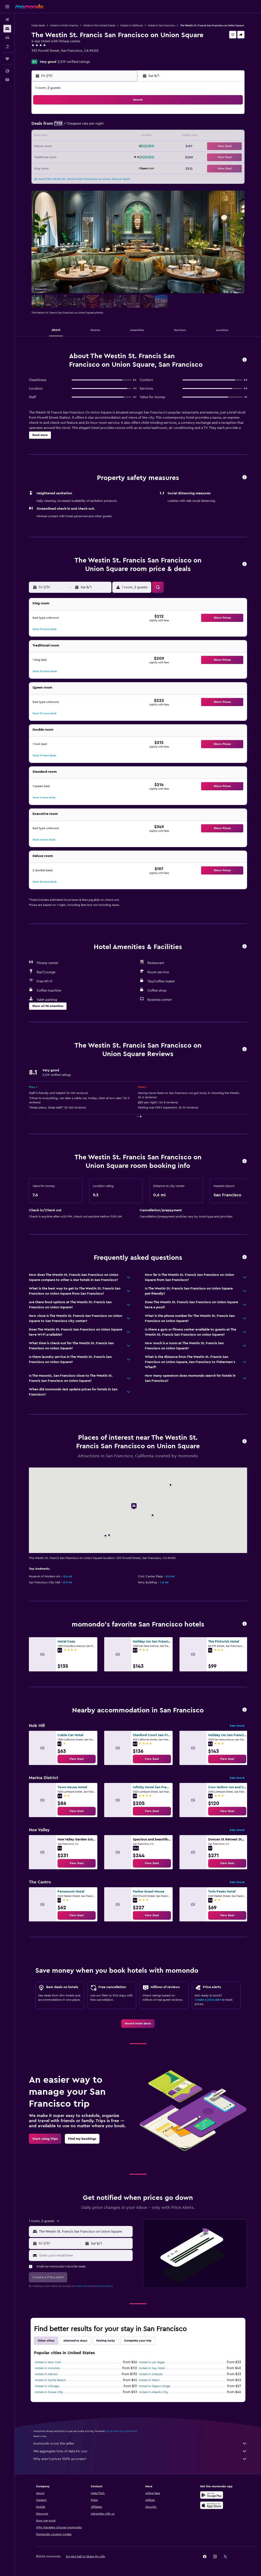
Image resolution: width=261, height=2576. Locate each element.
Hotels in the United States (99, 25)
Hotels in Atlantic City (153, 2392)
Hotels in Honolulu (47, 2368)
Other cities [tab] (46, 2340)
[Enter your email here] (85, 2255)
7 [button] (82, 126)
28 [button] (82, 157)
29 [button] (93, 157)
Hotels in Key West (152, 2368)
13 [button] (72, 136)
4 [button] (124, 116)
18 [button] (123, 136)
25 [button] (123, 146)
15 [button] (92, 136)
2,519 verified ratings (74, 61)
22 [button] (93, 146)
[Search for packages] (7, 46)
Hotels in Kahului (46, 2374)
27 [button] (72, 157)
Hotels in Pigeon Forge (154, 2386)
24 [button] (113, 146)
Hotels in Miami (149, 2380)
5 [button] (62, 126)
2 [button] (103, 116)
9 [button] (103, 126)
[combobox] (85, 2231)
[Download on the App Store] (211, 2505)
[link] (77, 1759)
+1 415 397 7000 (43, 55)
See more (237, 1725)
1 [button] (92, 116)
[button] (7, 6)
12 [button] (62, 136)
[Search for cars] (7, 37)
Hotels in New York (48, 2362)
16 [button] (103, 136)
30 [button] (103, 157)
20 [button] (72, 146)
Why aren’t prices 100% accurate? (140, 2458)
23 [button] (103, 146)
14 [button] (82, 136)
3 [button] (113, 116)
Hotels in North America (64, 25)
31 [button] (113, 157)
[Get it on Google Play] (211, 2495)
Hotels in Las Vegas (152, 2362)
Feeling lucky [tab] (105, 2340)
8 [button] (93, 126)
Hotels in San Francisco (161, 25)
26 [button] (62, 157)
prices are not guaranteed (121, 2431)
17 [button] (113, 136)
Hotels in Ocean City (49, 2392)
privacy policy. (104, 2286)
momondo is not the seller (140, 2443)
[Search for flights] (7, 19)
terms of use (83, 2286)
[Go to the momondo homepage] (29, 6)
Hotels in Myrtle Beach (50, 2380)
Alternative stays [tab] (75, 2340)
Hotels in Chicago (47, 2386)
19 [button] (62, 146)
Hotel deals (38, 25)
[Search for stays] (7, 28)
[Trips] (7, 58)
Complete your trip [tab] (137, 2340)
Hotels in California (131, 25)
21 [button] (82, 146)
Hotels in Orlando (151, 2374)
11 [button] (123, 126)
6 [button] (72, 126)
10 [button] (113, 126)
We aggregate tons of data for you (140, 2451)
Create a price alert (208, 1999)
